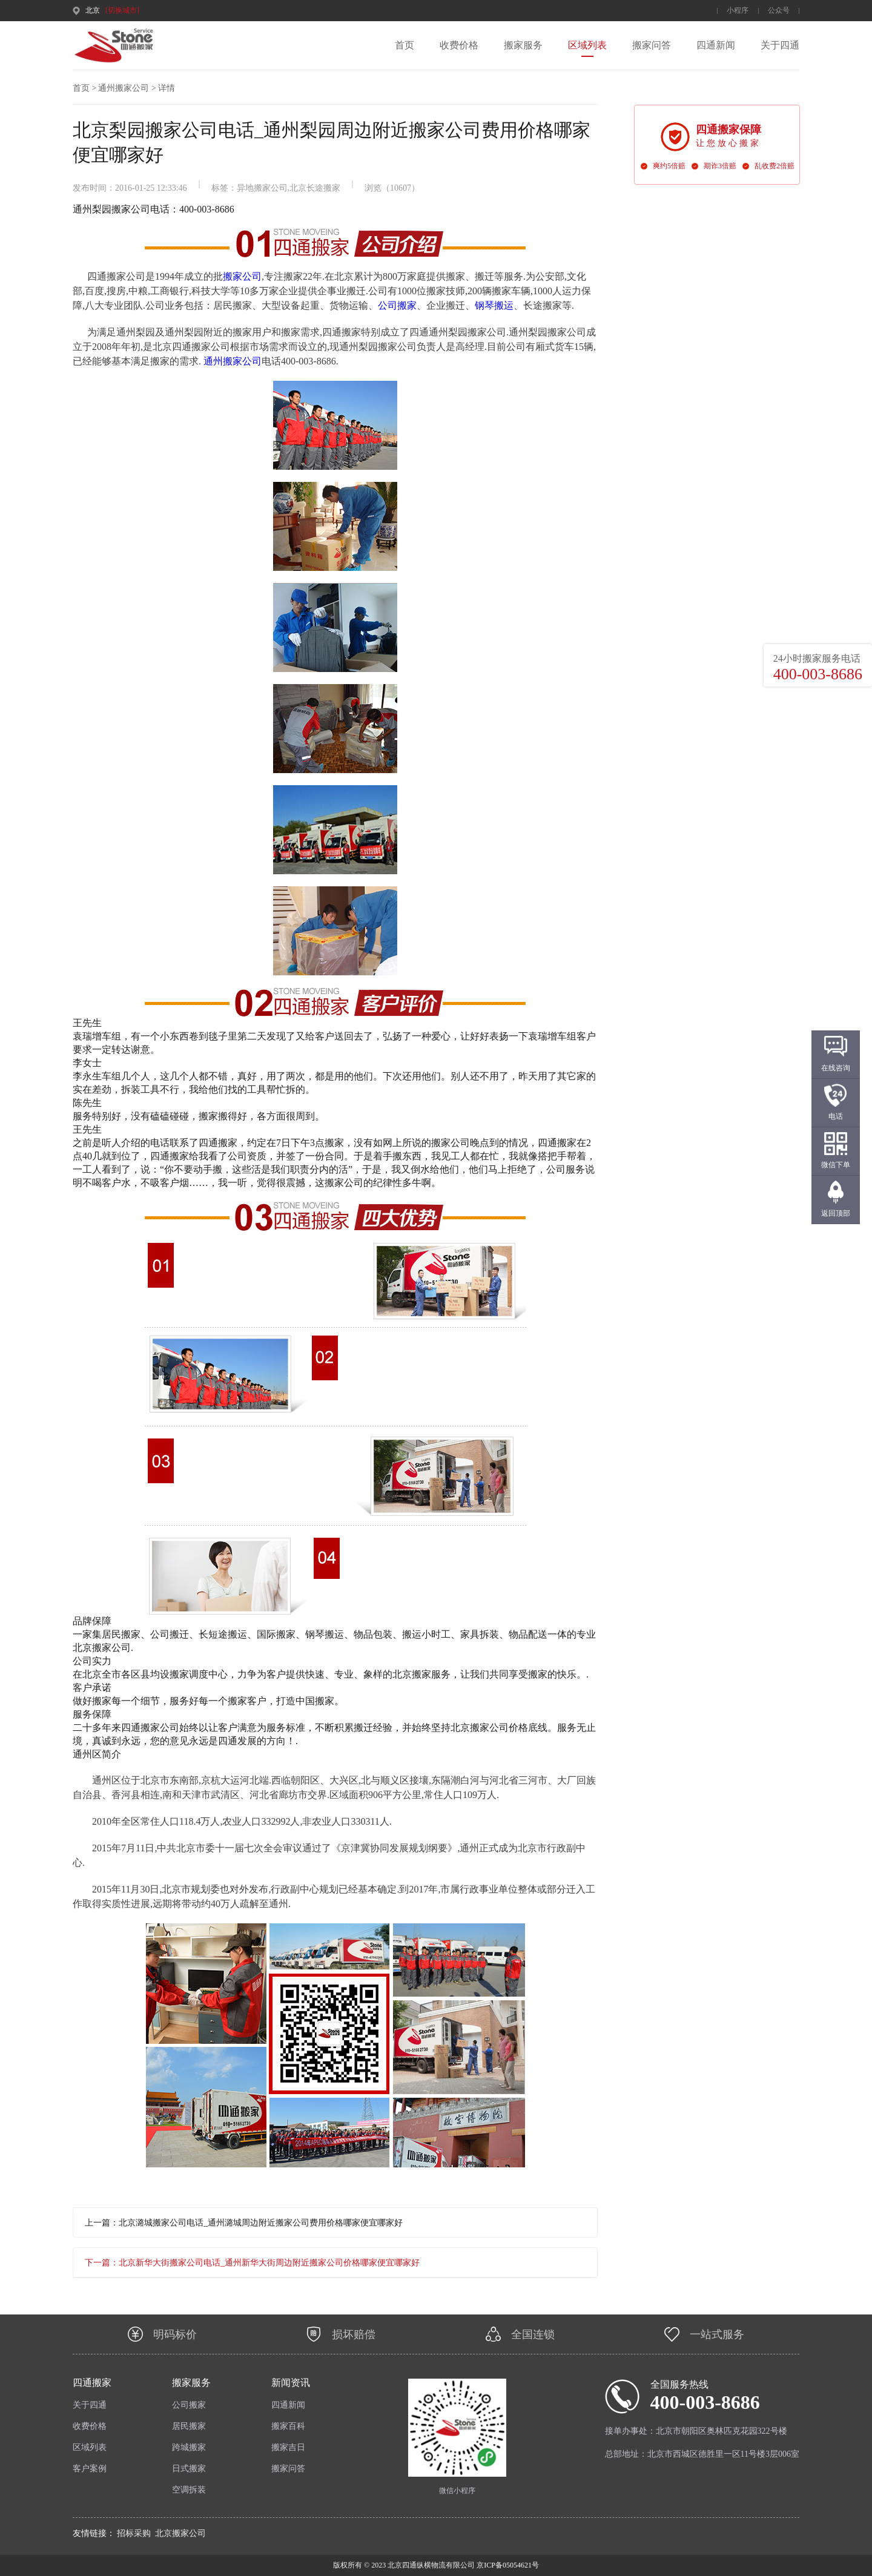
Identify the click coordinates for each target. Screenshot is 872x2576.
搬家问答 (651, 45)
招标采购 (134, 2533)
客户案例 (90, 2468)
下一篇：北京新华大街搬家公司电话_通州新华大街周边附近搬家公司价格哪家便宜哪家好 (252, 2262)
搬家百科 (288, 2426)
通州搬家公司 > (127, 88)
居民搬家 (189, 2426)
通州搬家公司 (232, 361)
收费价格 (459, 45)
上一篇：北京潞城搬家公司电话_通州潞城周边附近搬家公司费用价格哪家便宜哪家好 (244, 2222)
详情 (166, 88)
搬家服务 (523, 45)
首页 (404, 45)
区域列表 (587, 45)
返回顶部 (835, 1213)
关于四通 (780, 45)
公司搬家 (397, 305)
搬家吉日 (288, 2447)
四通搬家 (92, 2382)
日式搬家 (189, 2468)
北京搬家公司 (180, 2533)
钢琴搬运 (494, 305)
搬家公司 (242, 276)
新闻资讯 (290, 2382)
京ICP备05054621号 (507, 2565)
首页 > (84, 88)
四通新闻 (715, 45)
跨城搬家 (189, 2447)
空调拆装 (189, 2489)
